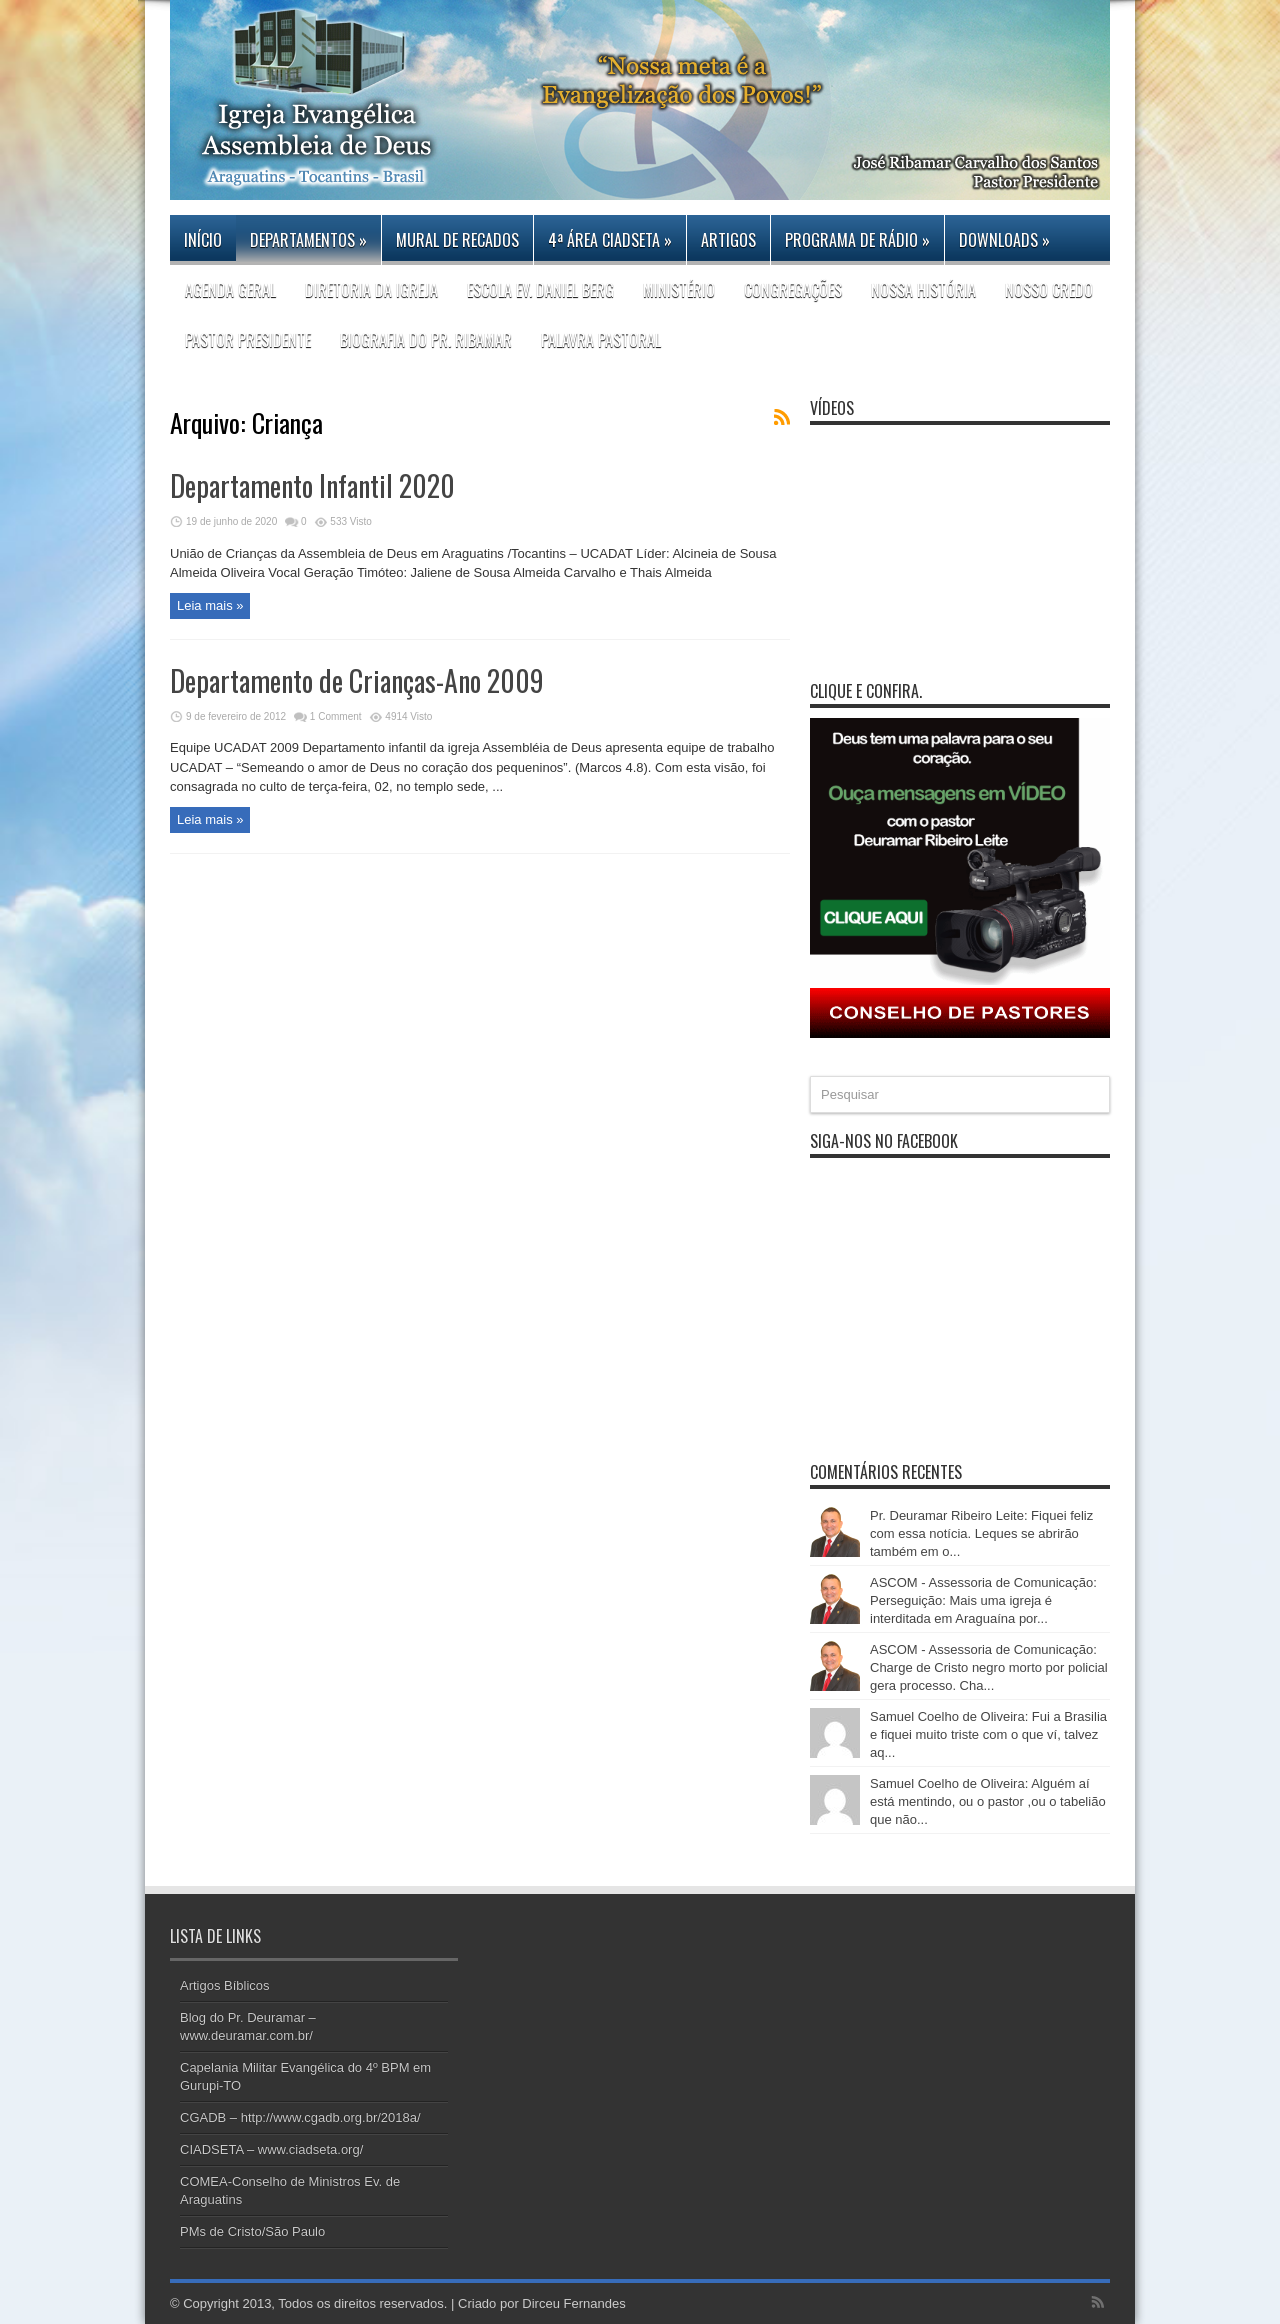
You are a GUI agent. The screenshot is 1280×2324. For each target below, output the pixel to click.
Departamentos (308, 240)
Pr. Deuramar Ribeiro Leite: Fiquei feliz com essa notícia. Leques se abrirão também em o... (981, 1533)
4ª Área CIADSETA (610, 240)
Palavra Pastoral (601, 340)
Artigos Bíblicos (225, 1985)
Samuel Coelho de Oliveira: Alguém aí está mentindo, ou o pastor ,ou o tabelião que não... (988, 1801)
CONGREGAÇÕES (793, 290)
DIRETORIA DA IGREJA (371, 290)
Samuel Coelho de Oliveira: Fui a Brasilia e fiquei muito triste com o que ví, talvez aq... (988, 1734)
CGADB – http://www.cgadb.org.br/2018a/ (300, 2117)
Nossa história (923, 290)
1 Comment (336, 716)
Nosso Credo (1049, 290)
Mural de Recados (457, 240)
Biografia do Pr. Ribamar (426, 340)
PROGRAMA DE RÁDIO (857, 240)
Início (203, 240)
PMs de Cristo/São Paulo (252, 2231)
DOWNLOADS (1004, 240)
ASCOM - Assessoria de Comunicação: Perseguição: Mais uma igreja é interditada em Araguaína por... (983, 1600)
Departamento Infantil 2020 (312, 485)
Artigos (728, 240)
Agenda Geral (230, 290)
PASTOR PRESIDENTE (248, 340)
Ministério (679, 290)
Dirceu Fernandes (573, 2303)
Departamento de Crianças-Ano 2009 (357, 680)
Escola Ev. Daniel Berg (540, 290)
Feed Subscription (782, 417)
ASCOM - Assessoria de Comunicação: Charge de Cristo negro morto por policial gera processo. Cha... (989, 1667)
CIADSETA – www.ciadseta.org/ (271, 2149)
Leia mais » (210, 605)
